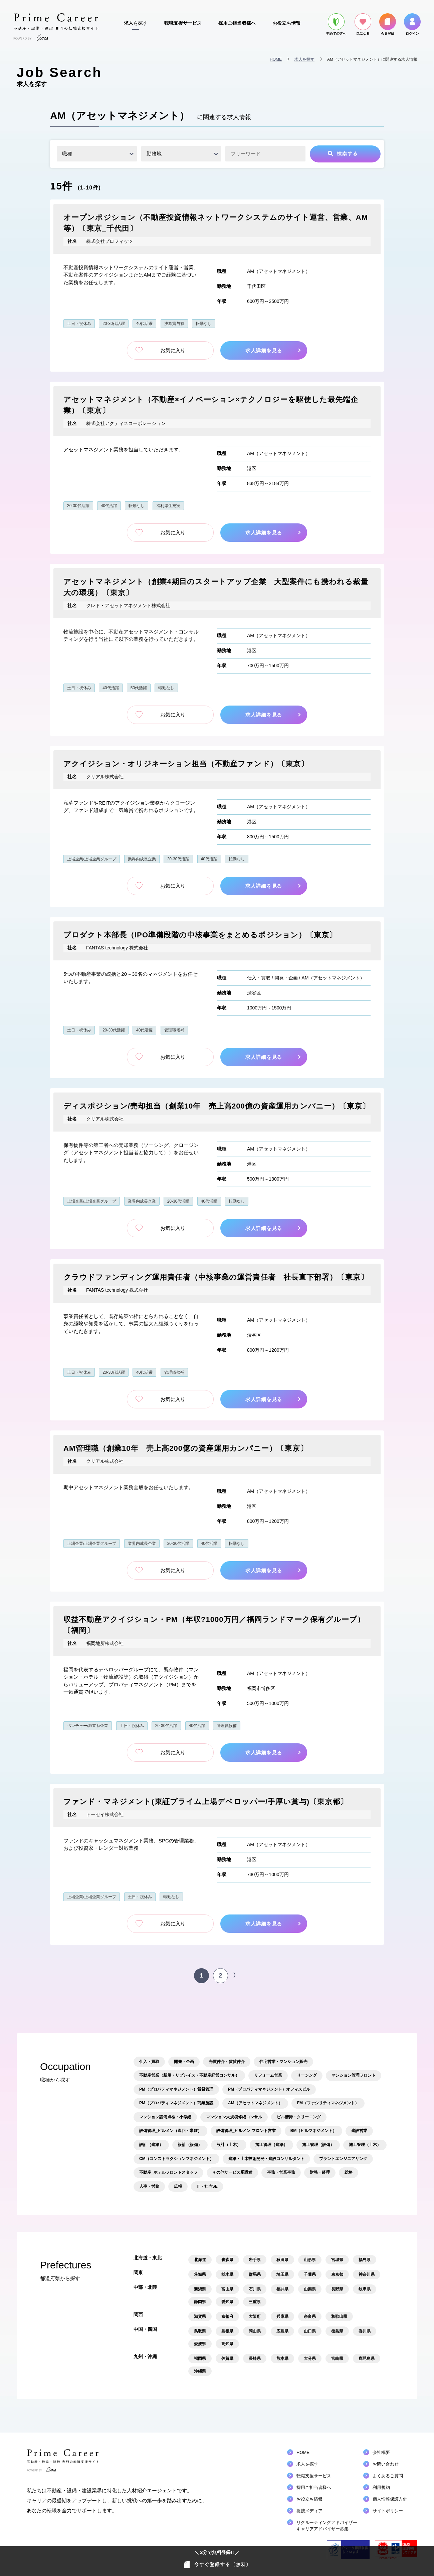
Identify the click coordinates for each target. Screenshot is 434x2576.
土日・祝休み (79, 323)
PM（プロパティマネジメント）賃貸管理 (176, 2089)
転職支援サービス (183, 23)
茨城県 (200, 2274)
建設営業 (359, 2130)
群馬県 (255, 2274)
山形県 (310, 2259)
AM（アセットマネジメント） (278, 271)
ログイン (412, 24)
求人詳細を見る (266, 350)
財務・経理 (320, 2172)
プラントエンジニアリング (343, 2158)
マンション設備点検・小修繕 (165, 2117)
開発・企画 (286, 977)
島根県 (227, 2331)
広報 (178, 2186)
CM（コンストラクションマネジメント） (176, 2158)
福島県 (365, 2259)
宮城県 (337, 2259)
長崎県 (255, 2358)
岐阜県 (365, 2289)
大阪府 (255, 2316)
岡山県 (255, 2331)
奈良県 (310, 2316)
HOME (276, 59)
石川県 (255, 2289)
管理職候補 (174, 1030)
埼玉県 (282, 2274)
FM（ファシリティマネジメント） (328, 2103)
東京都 (337, 2274)
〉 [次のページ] (236, 1975)
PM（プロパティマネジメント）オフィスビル (269, 2089)
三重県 (255, 2301)
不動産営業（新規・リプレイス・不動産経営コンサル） (189, 2075)
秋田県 (282, 2259)
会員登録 (387, 24)
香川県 (365, 2331)
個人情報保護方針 (390, 2499)
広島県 (282, 2331)
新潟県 (200, 2289)
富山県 (227, 2289)
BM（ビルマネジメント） (313, 2130)
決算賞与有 (174, 323)
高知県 (227, 2343)
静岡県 (200, 2301)
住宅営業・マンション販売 (283, 2061)
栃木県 (227, 2274)
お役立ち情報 (286, 23)
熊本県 (282, 2358)
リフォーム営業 (268, 2075)
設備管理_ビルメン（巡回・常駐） (170, 2130)
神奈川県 (367, 2274)
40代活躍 (144, 323)
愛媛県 (200, 2343)
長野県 (337, 2289)
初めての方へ (336, 24)
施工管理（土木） (365, 2144)
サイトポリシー (388, 2510)
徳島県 (337, 2331)
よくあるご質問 (388, 2475)
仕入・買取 (258, 977)
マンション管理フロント (354, 2075)
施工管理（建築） (271, 2144)
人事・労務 (149, 2186)
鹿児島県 (367, 2358)
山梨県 (310, 2289)
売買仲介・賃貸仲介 (227, 2061)
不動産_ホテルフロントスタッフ (168, 2172)
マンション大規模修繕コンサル (234, 2117)
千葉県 (310, 2274)
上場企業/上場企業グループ (91, 859)
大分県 (310, 2358)
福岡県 (200, 2358)
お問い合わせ (386, 2464)
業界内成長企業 (142, 859)
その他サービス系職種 (232, 2172)
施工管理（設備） (318, 2144)
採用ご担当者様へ (237, 23)
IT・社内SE (207, 2186)
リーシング (307, 2075)
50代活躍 (139, 688)
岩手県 (255, 2259)
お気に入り (170, 350)
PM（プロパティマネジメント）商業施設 (176, 2103)
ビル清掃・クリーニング (299, 2117)
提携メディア (309, 2510)
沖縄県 (200, 2371)
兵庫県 (282, 2316)
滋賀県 (200, 2316)
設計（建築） (151, 2144)
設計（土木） (229, 2144)
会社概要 (381, 2452)
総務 (349, 2172)
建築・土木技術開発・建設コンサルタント (266, 2158)
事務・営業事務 (281, 2172)
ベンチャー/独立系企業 (87, 1725)
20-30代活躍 (113, 323)
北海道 (200, 2259)
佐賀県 (227, 2358)
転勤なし (204, 323)
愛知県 (227, 2301)
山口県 (310, 2331)
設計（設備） (190, 2144)
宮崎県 (337, 2358)
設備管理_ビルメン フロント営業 (246, 2130)
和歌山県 (339, 2316)
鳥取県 (200, 2331)
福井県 (282, 2289)
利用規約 (381, 2487)
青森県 (227, 2259)
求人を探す (135, 23)
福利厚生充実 (168, 505)
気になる (363, 24)
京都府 (227, 2316)
